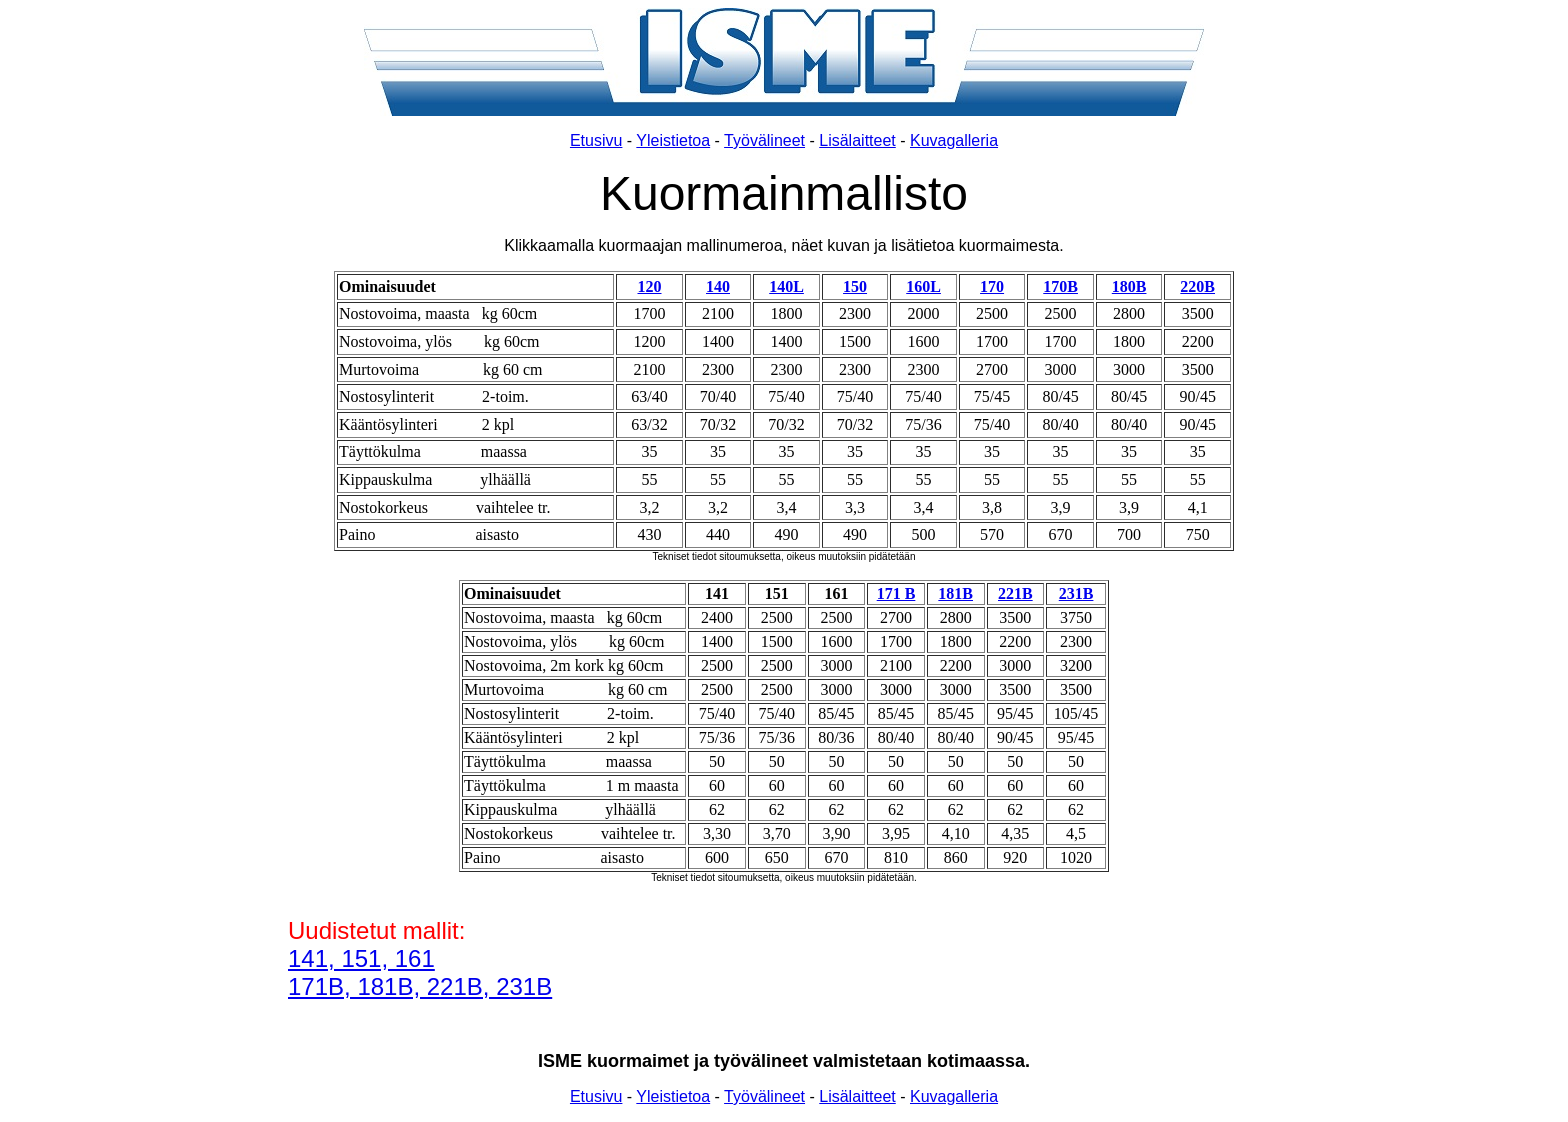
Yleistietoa (673, 140)
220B (1197, 286)
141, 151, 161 (361, 958)
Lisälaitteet (857, 140)
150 (855, 286)
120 (650, 286)
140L (786, 286)
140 (718, 286)
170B (1060, 286)
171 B (896, 593)
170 (992, 286)
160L (923, 286)
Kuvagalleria (954, 140)
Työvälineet (764, 140)
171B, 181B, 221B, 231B (420, 986)
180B (1129, 286)
